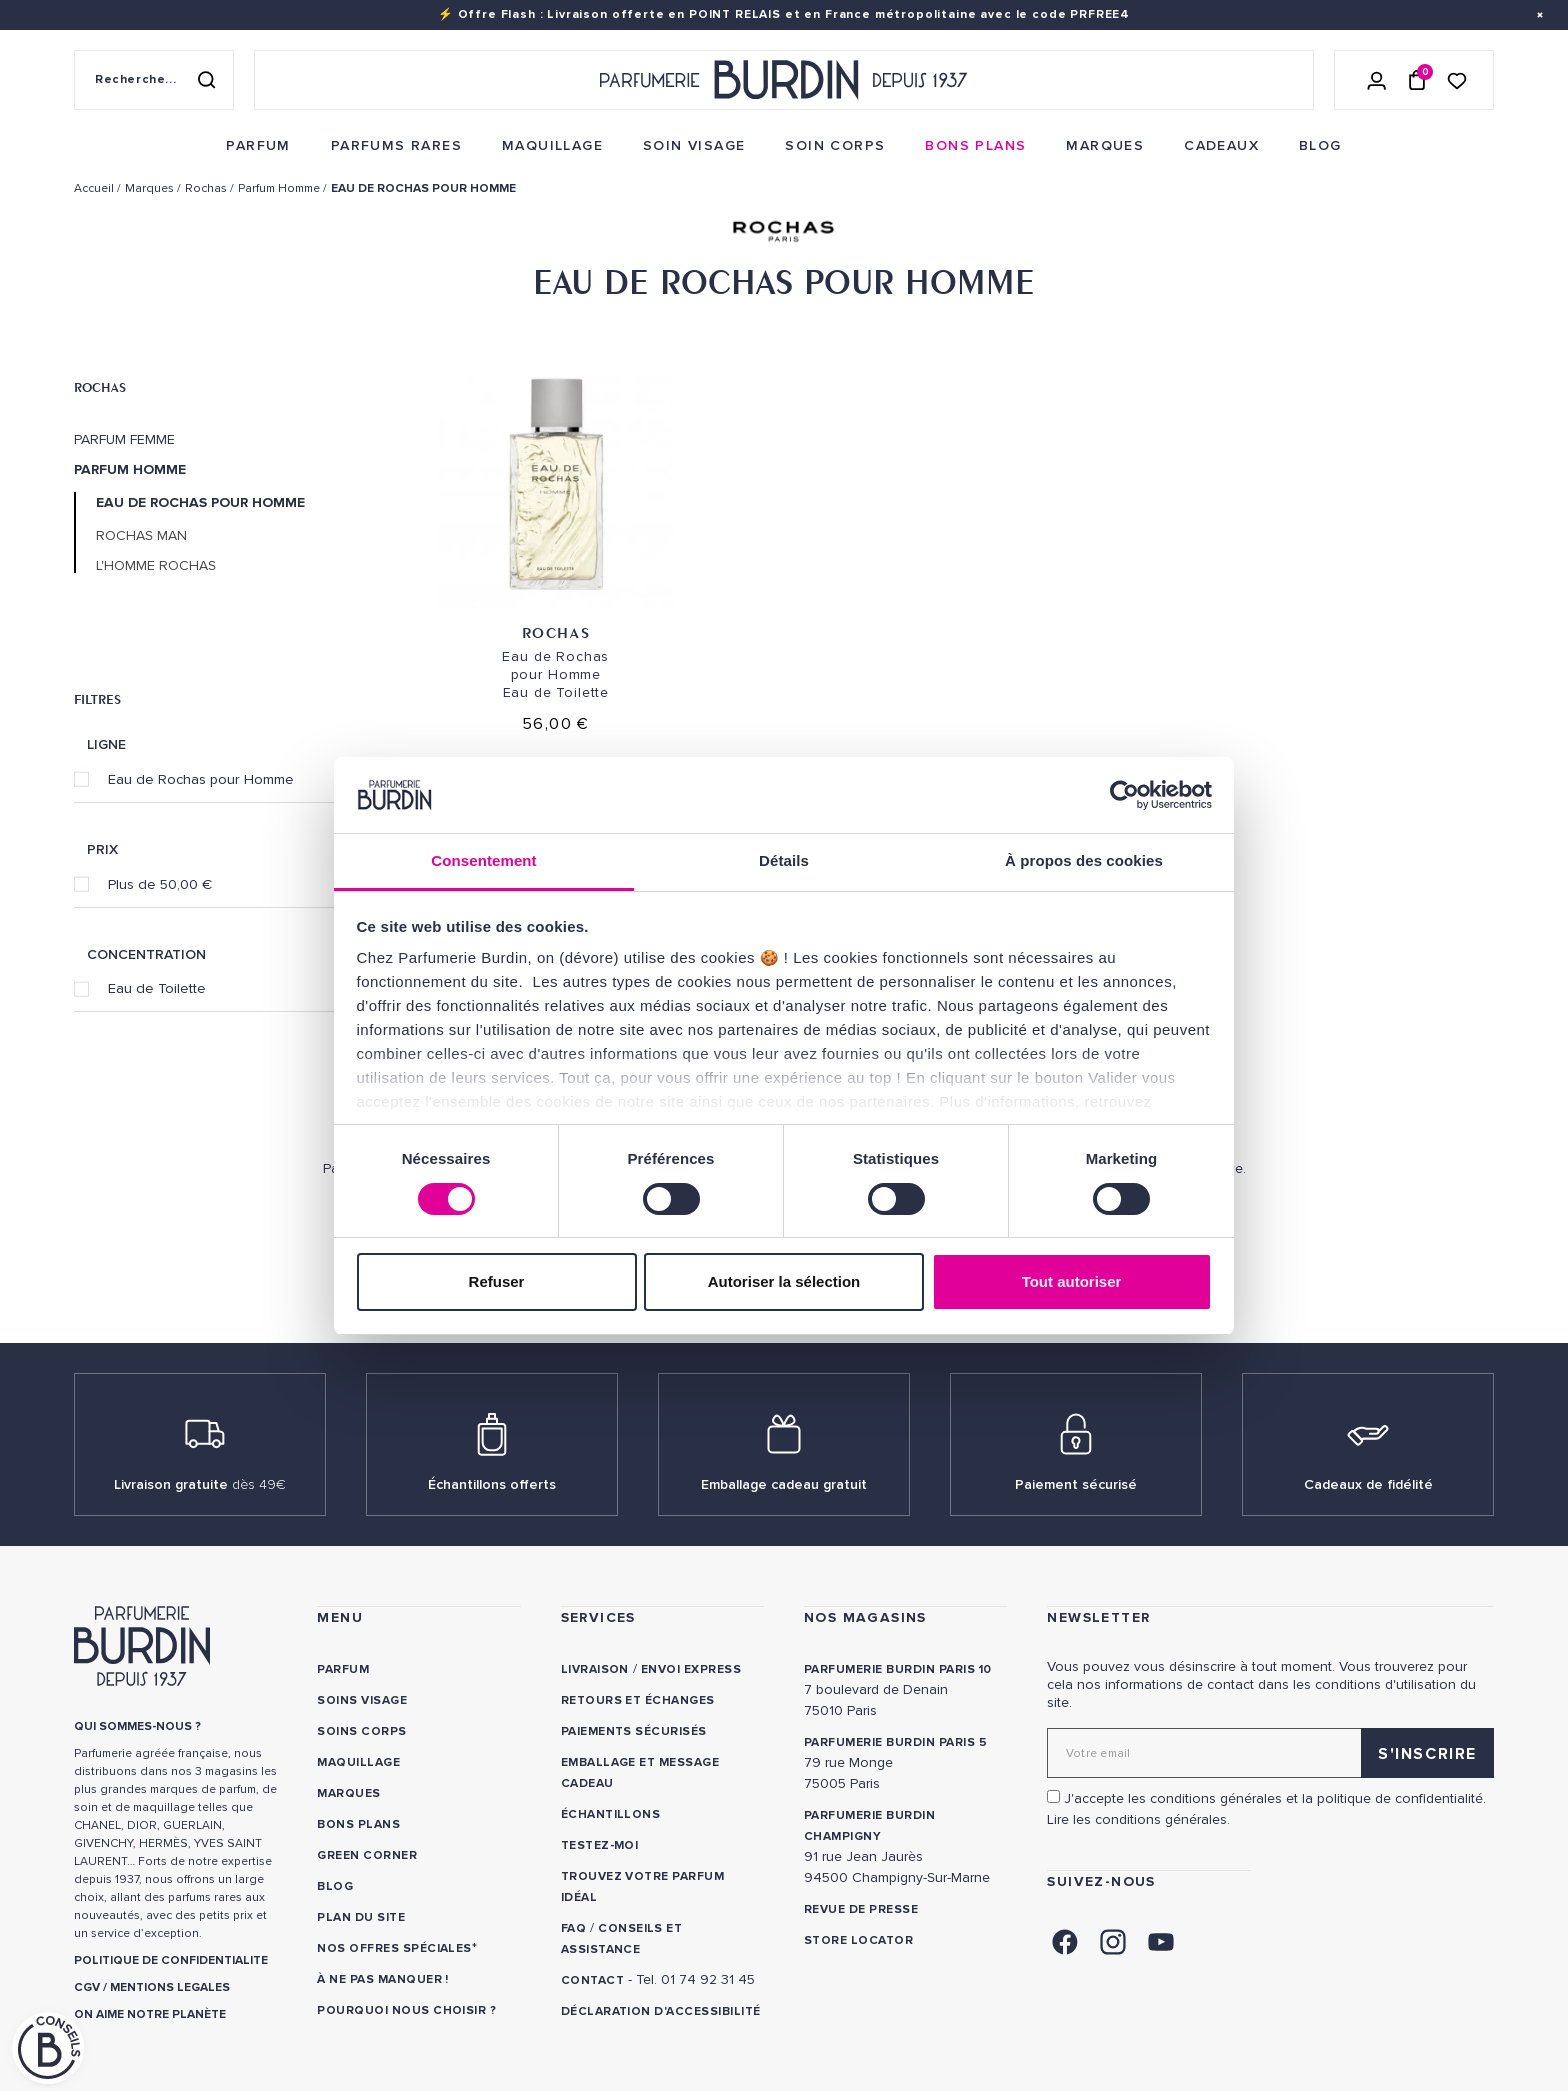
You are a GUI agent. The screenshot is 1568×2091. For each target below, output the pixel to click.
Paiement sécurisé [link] (1076, 1484)
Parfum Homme (130, 470)
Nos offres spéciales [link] (394, 1948)
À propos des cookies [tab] (1084, 860)
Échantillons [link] (611, 1814)
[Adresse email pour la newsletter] (1270, 1753)
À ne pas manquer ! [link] (383, 1979)
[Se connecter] (1377, 80)
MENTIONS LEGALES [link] (170, 1987)
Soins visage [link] (362, 1700)
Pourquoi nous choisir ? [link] (406, 2010)
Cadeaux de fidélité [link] (1368, 1484)
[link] (258, 146)
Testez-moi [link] (600, 1845)
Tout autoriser (1072, 1281)
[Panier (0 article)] (1417, 80)
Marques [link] (348, 1793)
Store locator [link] (858, 1940)
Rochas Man (141, 536)
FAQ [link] (573, 1928)
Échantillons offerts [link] (492, 1484)
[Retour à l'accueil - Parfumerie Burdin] (784, 80)
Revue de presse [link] (861, 1909)
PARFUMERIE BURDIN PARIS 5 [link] (895, 1742)
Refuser (497, 1281)
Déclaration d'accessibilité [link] (661, 2011)
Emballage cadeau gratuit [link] (784, 1484)
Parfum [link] (343, 1669)
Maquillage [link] (358, 1762)
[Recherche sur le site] (154, 80)
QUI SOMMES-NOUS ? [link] (137, 1726)
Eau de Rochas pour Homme (201, 779)
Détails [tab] (784, 860)
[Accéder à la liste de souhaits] (1457, 79)
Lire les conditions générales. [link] (1138, 1819)
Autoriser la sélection (784, 1281)
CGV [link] (87, 1987)
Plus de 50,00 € (160, 884)
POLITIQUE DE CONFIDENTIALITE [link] (171, 1960)
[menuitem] (258, 146)
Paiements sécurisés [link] (634, 1731)
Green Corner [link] (367, 1855)
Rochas (100, 387)
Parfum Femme (124, 440)
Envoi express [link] (691, 1669)
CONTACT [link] (592, 1980)
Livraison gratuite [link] (200, 1484)
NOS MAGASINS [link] (865, 1617)
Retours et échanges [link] (638, 1700)
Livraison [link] (595, 1669)
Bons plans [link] (358, 1824)
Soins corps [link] (361, 1731)
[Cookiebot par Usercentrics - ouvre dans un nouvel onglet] (1124, 795)
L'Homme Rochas (156, 566)
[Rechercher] (206, 80)
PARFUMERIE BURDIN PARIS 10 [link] (897, 1669)
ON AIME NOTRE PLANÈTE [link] (150, 2014)
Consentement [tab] (483, 860)
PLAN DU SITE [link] (361, 1917)
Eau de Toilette (157, 988)
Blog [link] (335, 1886)
